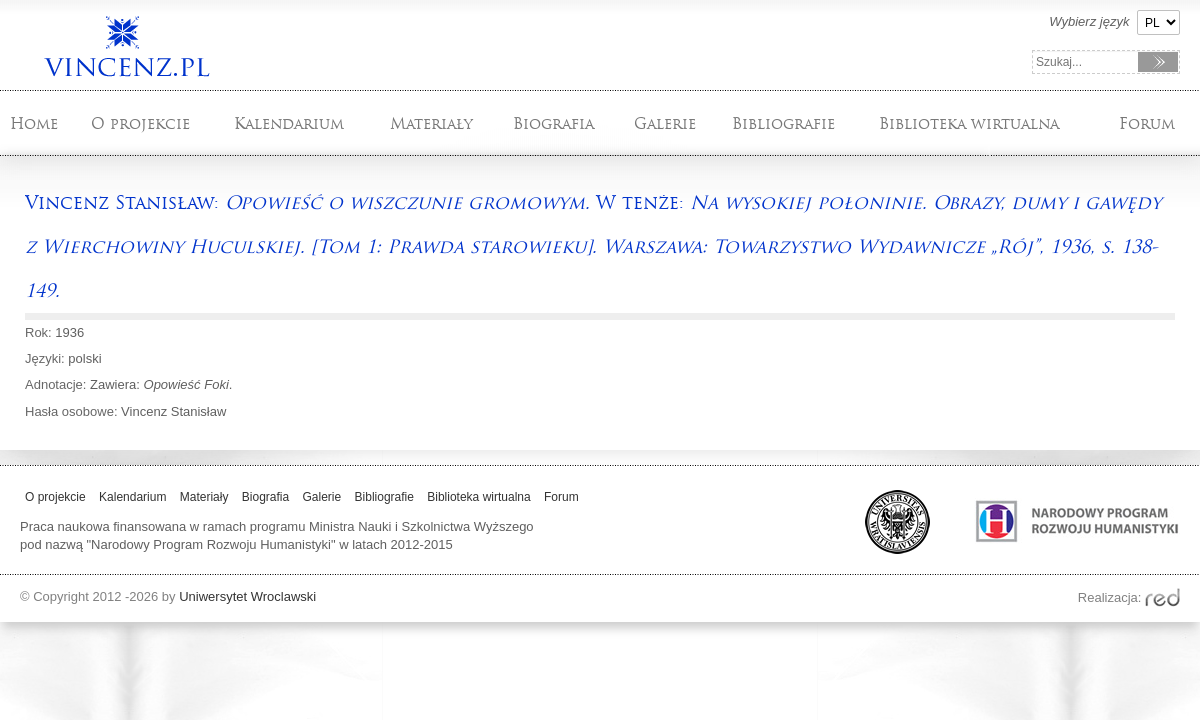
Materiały (431, 123)
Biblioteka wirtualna (969, 123)
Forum (1147, 123)
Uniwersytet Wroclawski (247, 596)
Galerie (665, 123)
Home (34, 123)
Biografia (553, 123)
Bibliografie (783, 123)
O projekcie (140, 123)
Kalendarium (289, 123)
